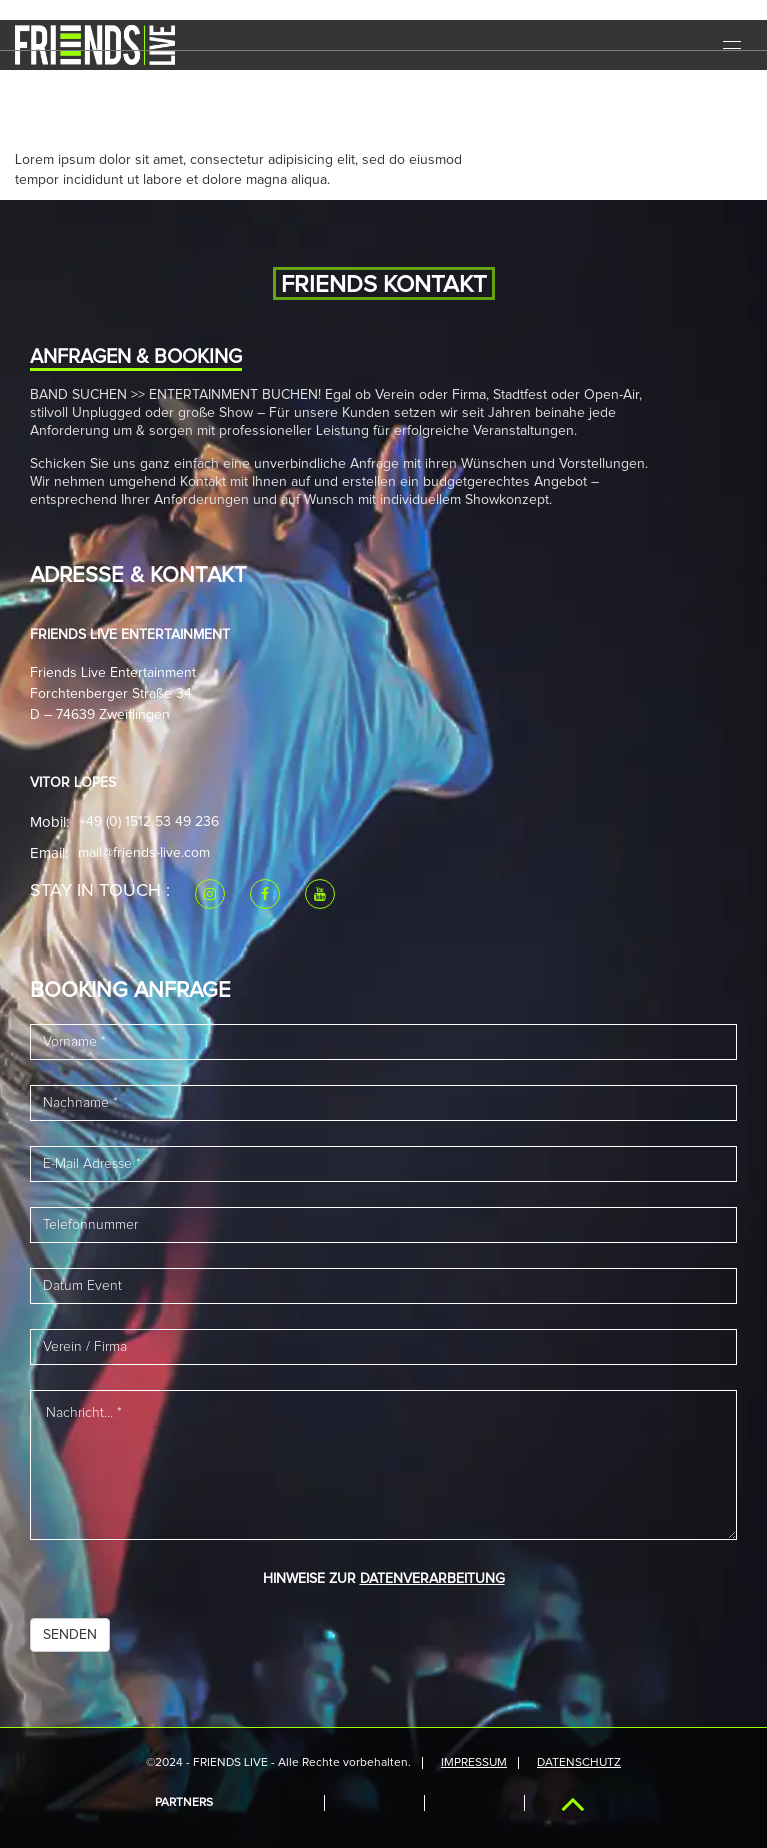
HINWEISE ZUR (384, 1579)
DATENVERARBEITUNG (432, 1579)
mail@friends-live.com (144, 853)
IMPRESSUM (474, 1763)
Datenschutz (579, 1763)
